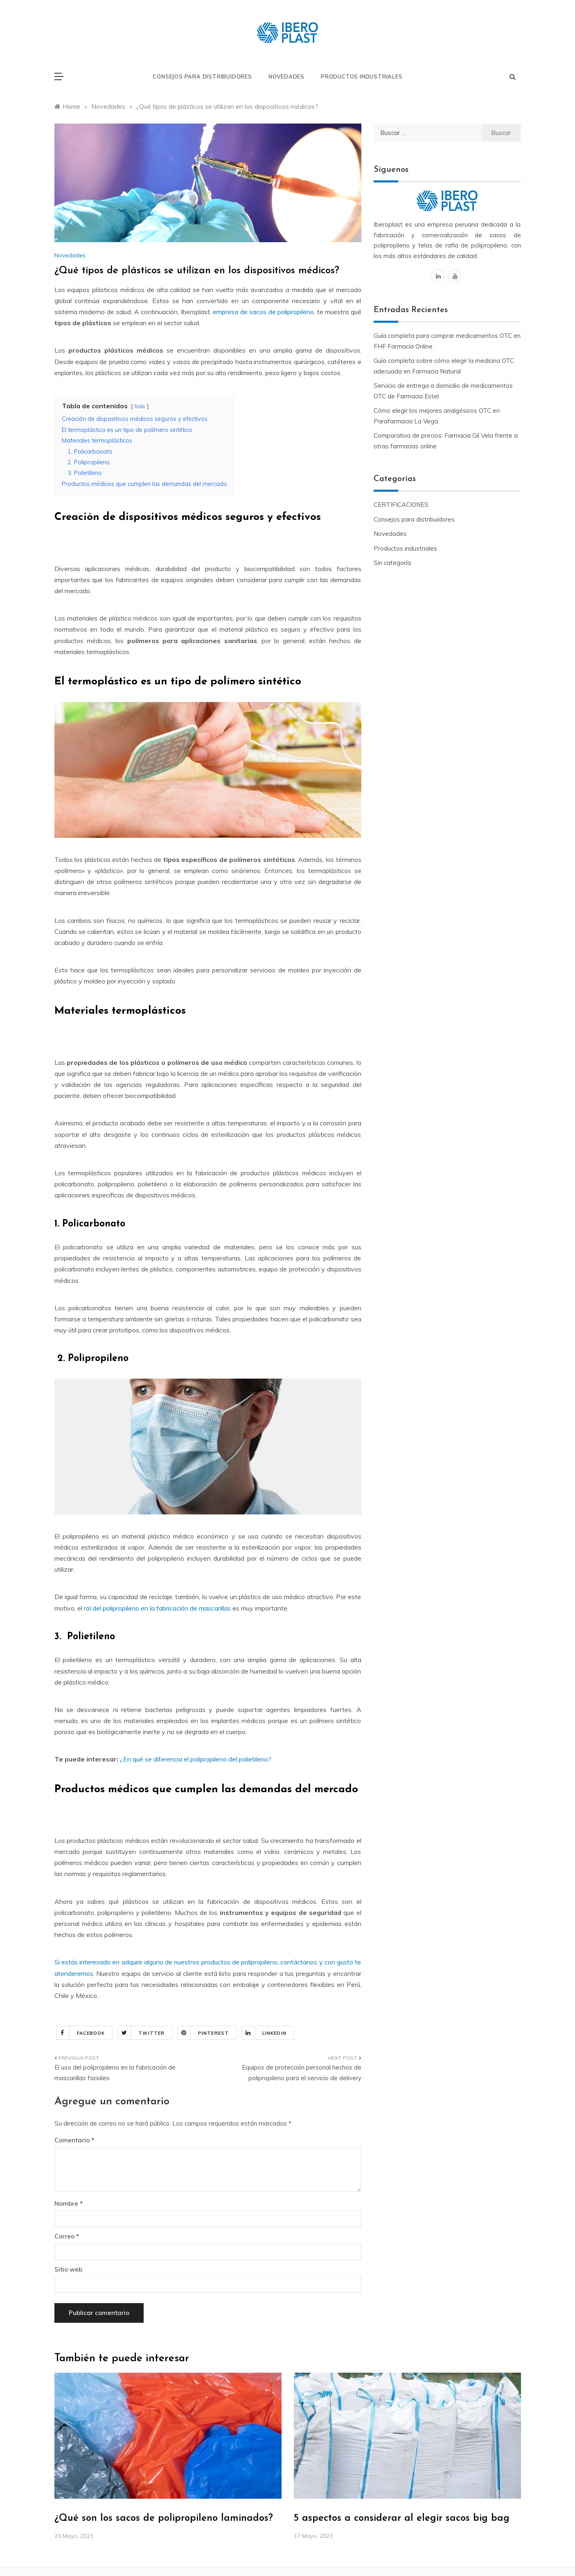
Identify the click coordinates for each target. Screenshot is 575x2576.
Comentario (72, 2140)
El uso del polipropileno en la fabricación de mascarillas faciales (115, 2072)
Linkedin (264, 2032)
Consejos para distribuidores (202, 76)
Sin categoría (392, 563)
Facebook (80, 2032)
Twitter (141, 2032)
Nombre (68, 2203)
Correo (66, 2236)
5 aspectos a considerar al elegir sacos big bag (402, 2518)
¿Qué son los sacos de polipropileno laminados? (163, 2518)
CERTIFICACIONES (401, 504)
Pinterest (203, 2032)
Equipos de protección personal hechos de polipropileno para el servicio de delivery (301, 2072)
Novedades (286, 76)
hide (140, 406)
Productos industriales (362, 76)
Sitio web (68, 2269)
